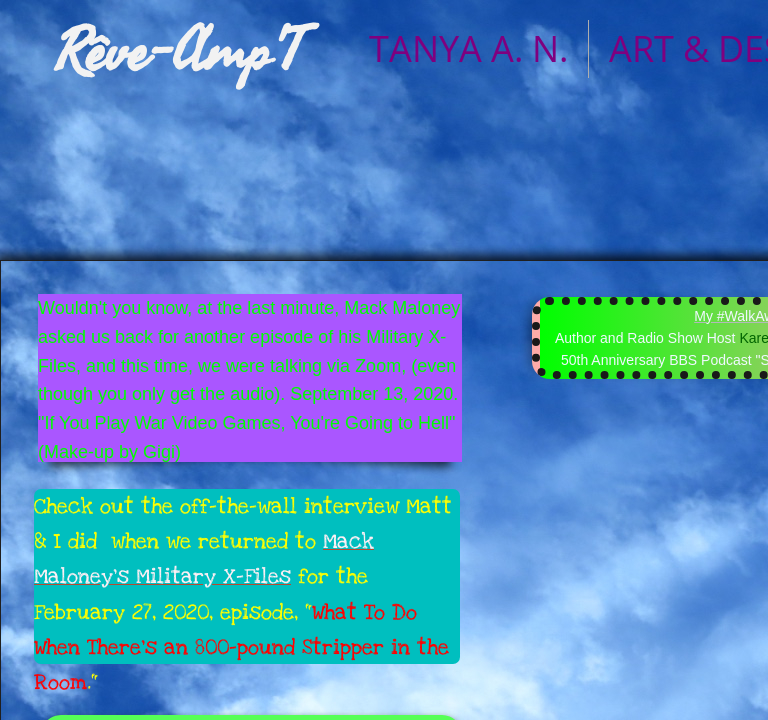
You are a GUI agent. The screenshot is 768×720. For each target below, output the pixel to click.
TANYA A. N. (468, 48)
